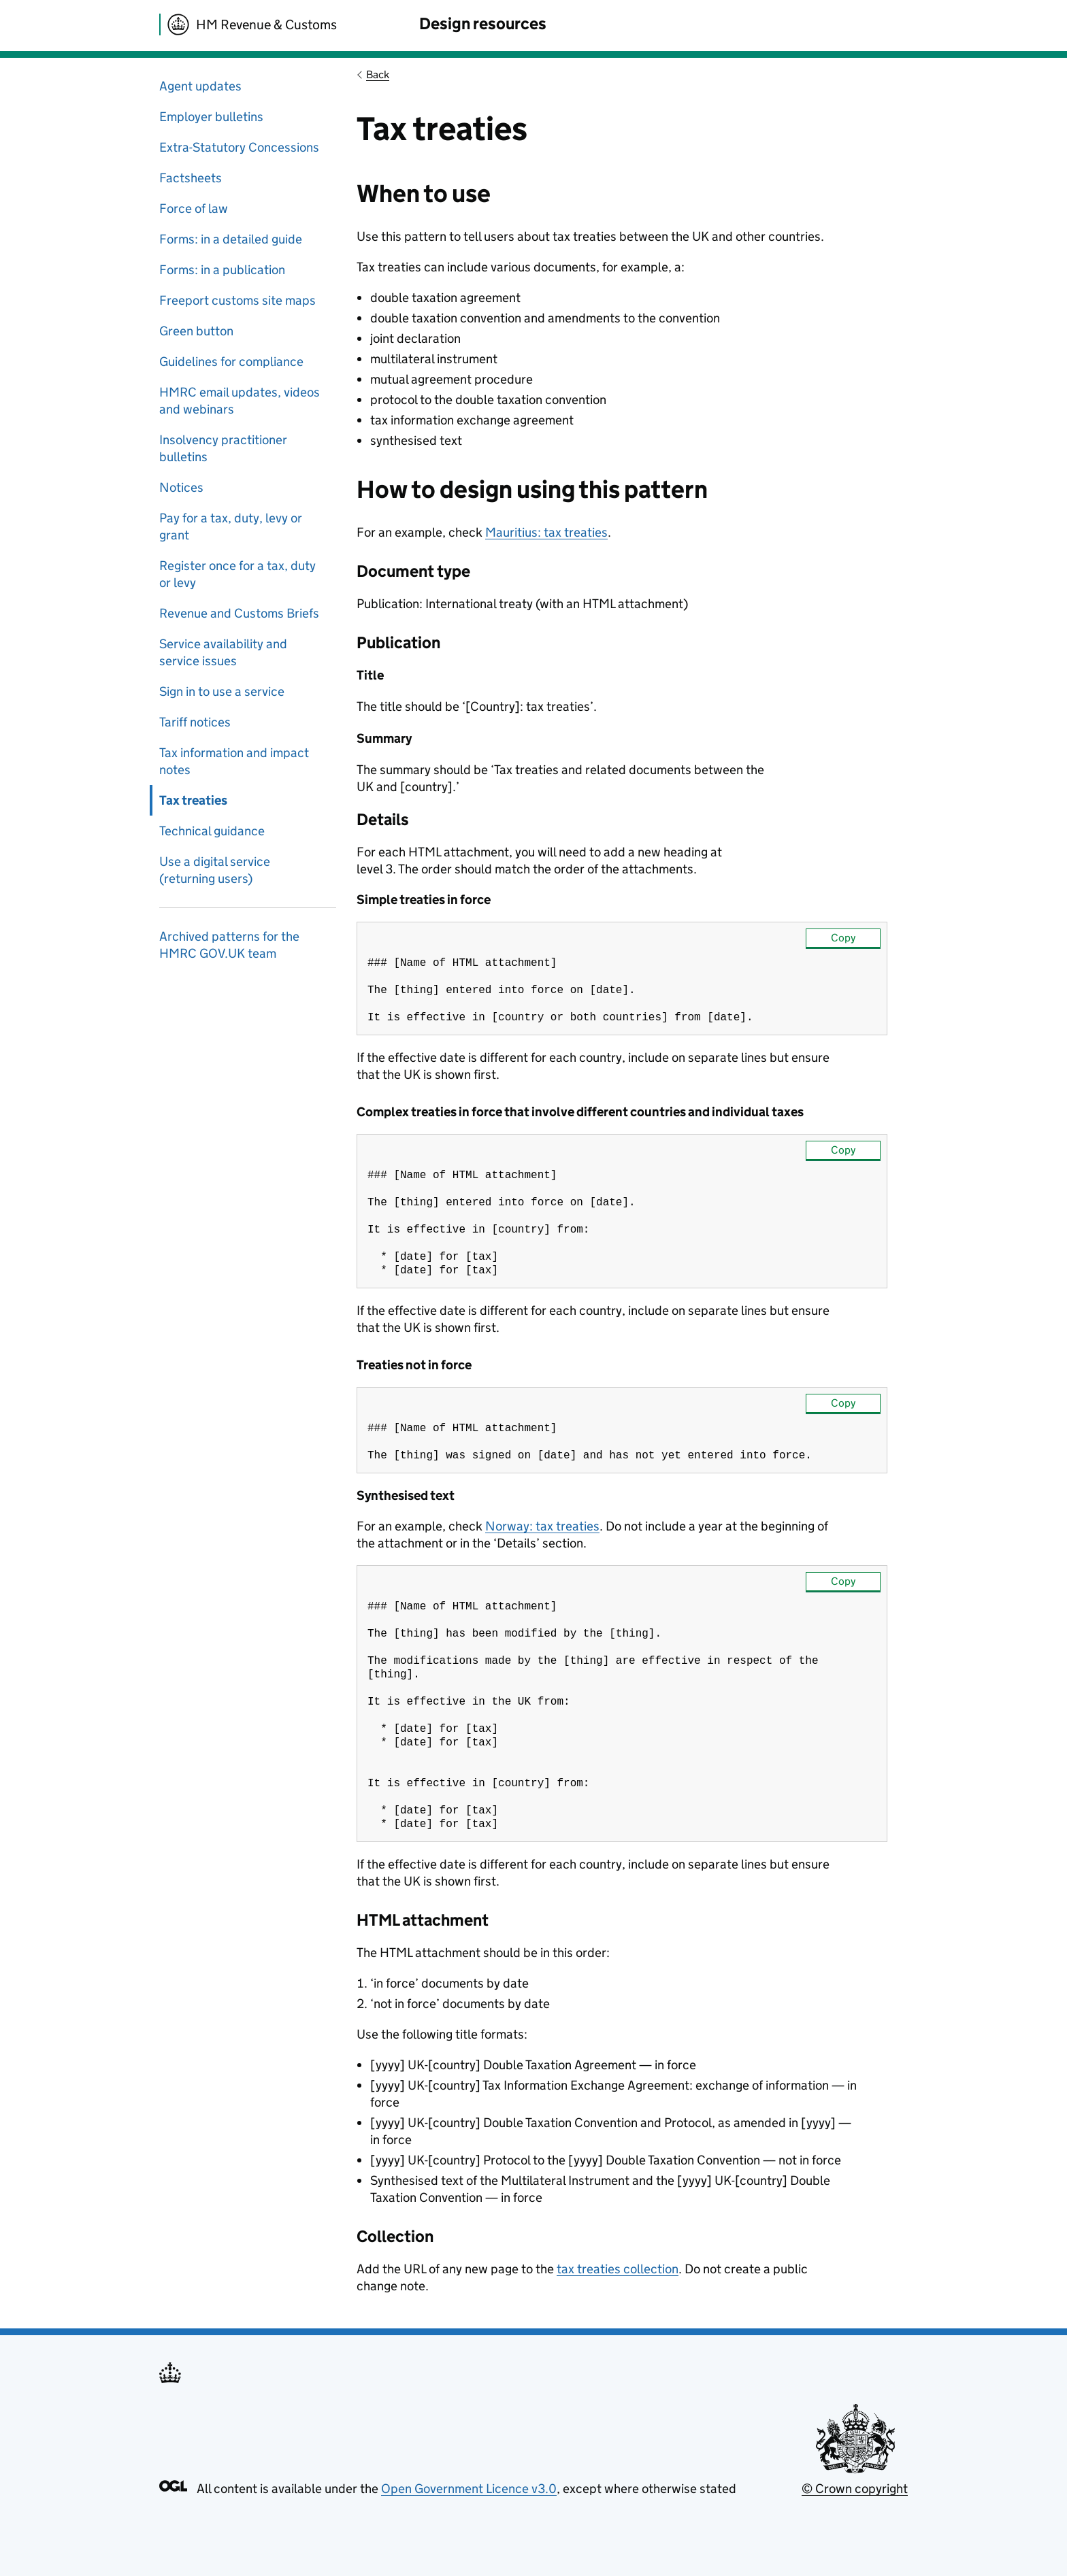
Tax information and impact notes (234, 761)
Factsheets (190, 178)
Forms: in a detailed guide (230, 239)
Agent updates (200, 86)
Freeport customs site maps (237, 300)
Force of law (193, 208)
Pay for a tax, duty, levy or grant (230, 526)
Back (377, 74)
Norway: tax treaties (542, 1548)
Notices (181, 487)
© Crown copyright (855, 2533)
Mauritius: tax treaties (546, 532)
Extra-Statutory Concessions (239, 147)
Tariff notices (195, 722)
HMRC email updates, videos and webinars (239, 400)
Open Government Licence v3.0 (469, 2533)
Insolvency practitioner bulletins (223, 448)
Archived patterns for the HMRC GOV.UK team (229, 945)
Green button (196, 331)
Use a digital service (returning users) (214, 870)
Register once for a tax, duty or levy (237, 574)
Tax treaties (193, 800)
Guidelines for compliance (231, 361)
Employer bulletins (211, 116)
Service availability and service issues (223, 652)
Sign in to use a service (221, 691)
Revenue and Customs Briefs (239, 613)
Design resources (482, 23)
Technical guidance (212, 831)
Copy (843, 937)
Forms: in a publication (222, 270)
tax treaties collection (617, 2314)
